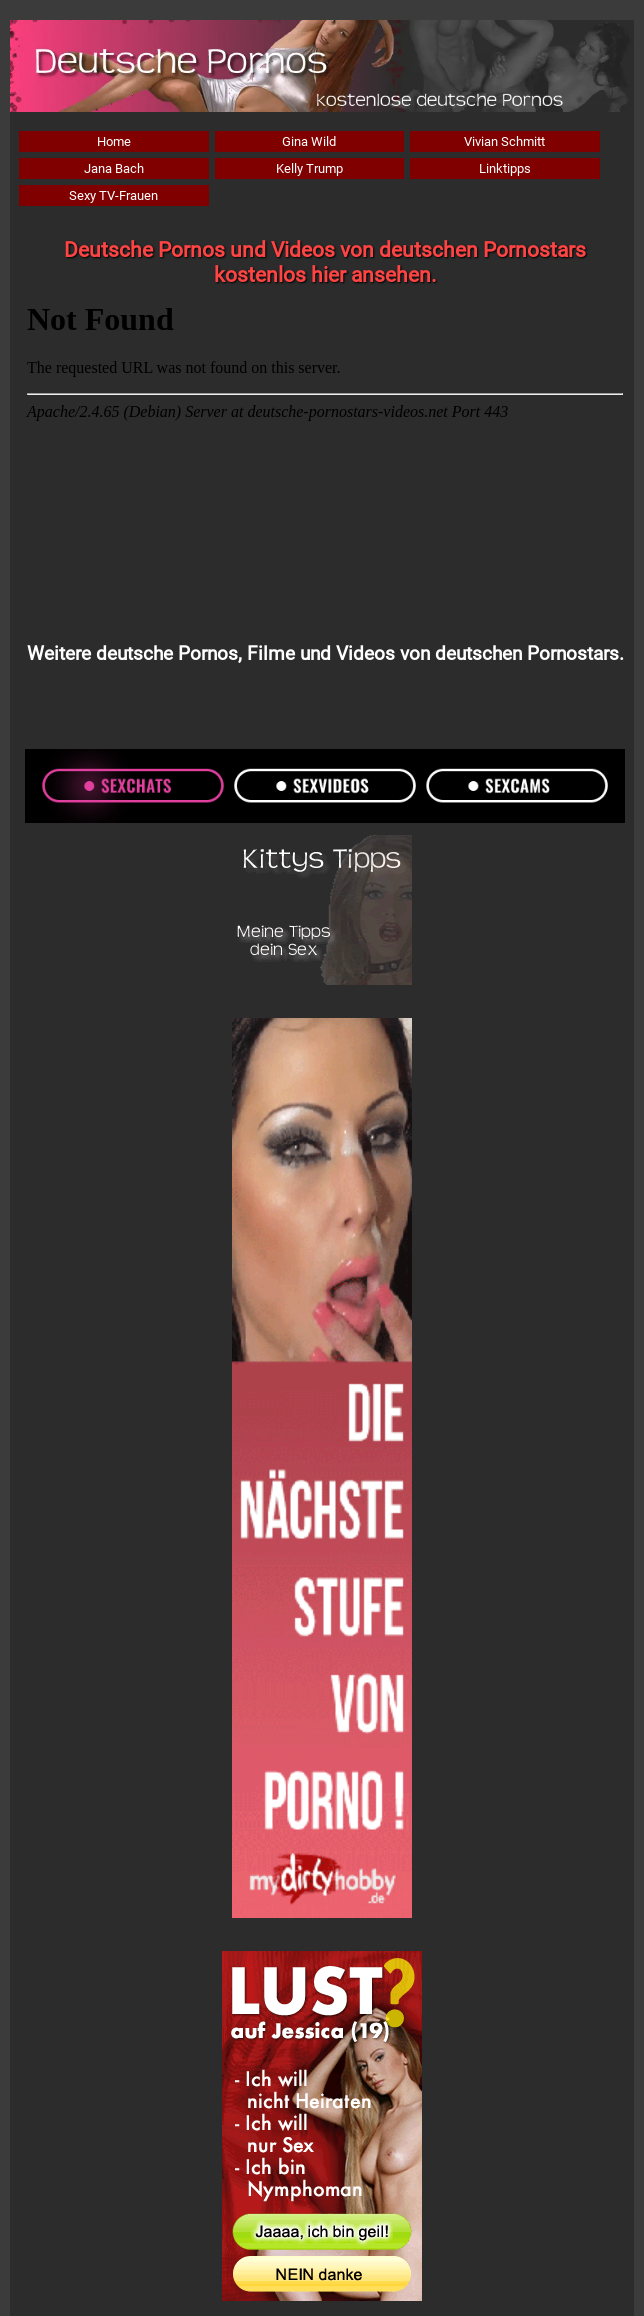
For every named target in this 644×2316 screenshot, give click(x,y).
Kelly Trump (309, 168)
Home (114, 141)
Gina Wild (309, 141)
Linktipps (505, 168)
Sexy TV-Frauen (113, 195)
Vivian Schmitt (504, 141)
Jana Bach (114, 168)
